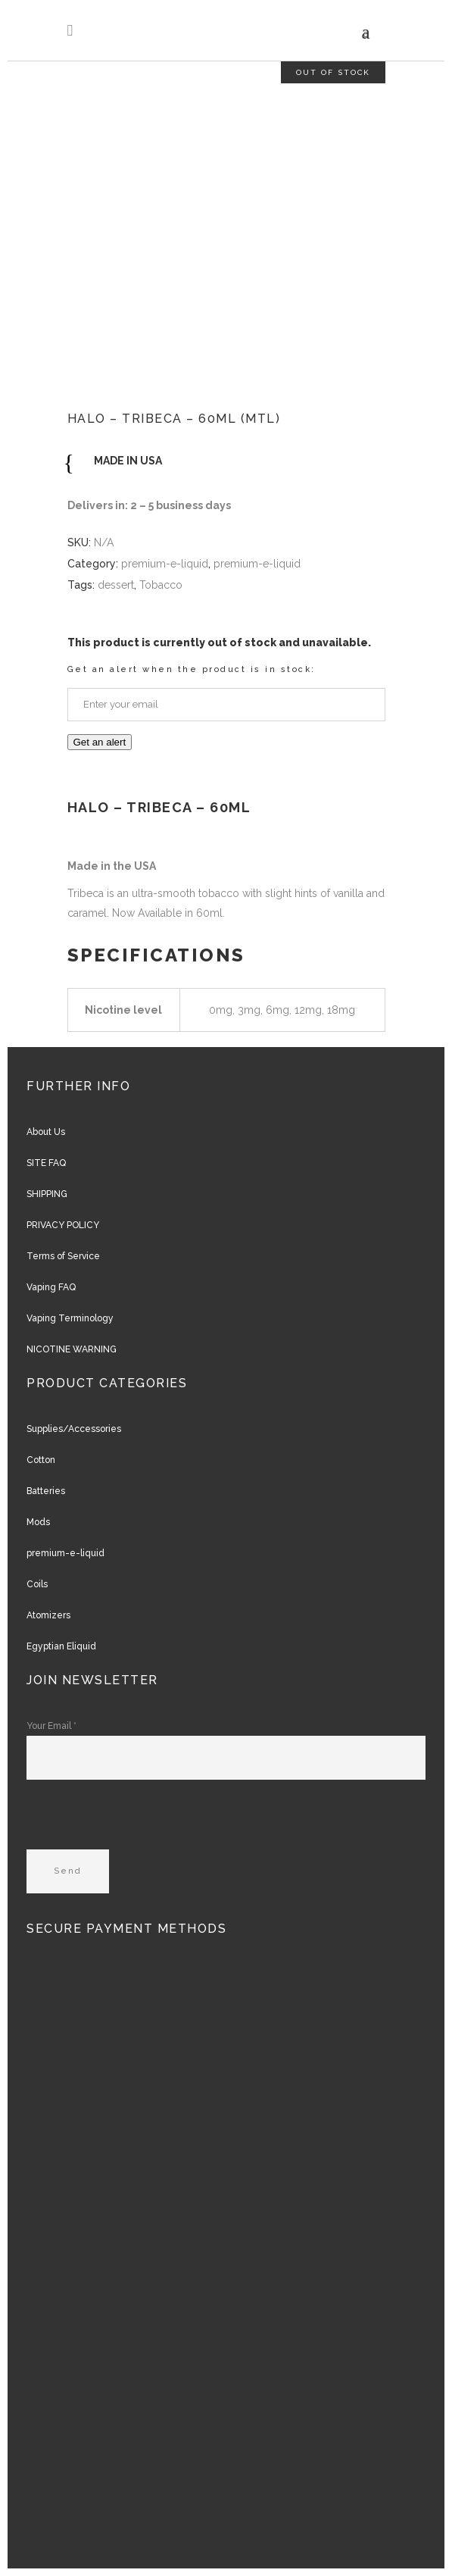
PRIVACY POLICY (62, 1225)
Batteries (45, 1491)
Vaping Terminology (70, 1318)
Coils (37, 1584)
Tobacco (160, 585)
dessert (116, 585)
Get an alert (99, 742)
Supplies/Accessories (73, 1429)
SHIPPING (46, 1194)
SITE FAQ (46, 1163)
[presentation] (141, 1819)
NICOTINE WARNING (71, 1349)
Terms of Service (63, 1256)
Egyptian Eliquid (61, 1646)
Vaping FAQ (51, 1287)
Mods (38, 1522)
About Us (45, 1132)
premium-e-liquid (164, 564)
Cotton (40, 1460)
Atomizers (48, 1615)
